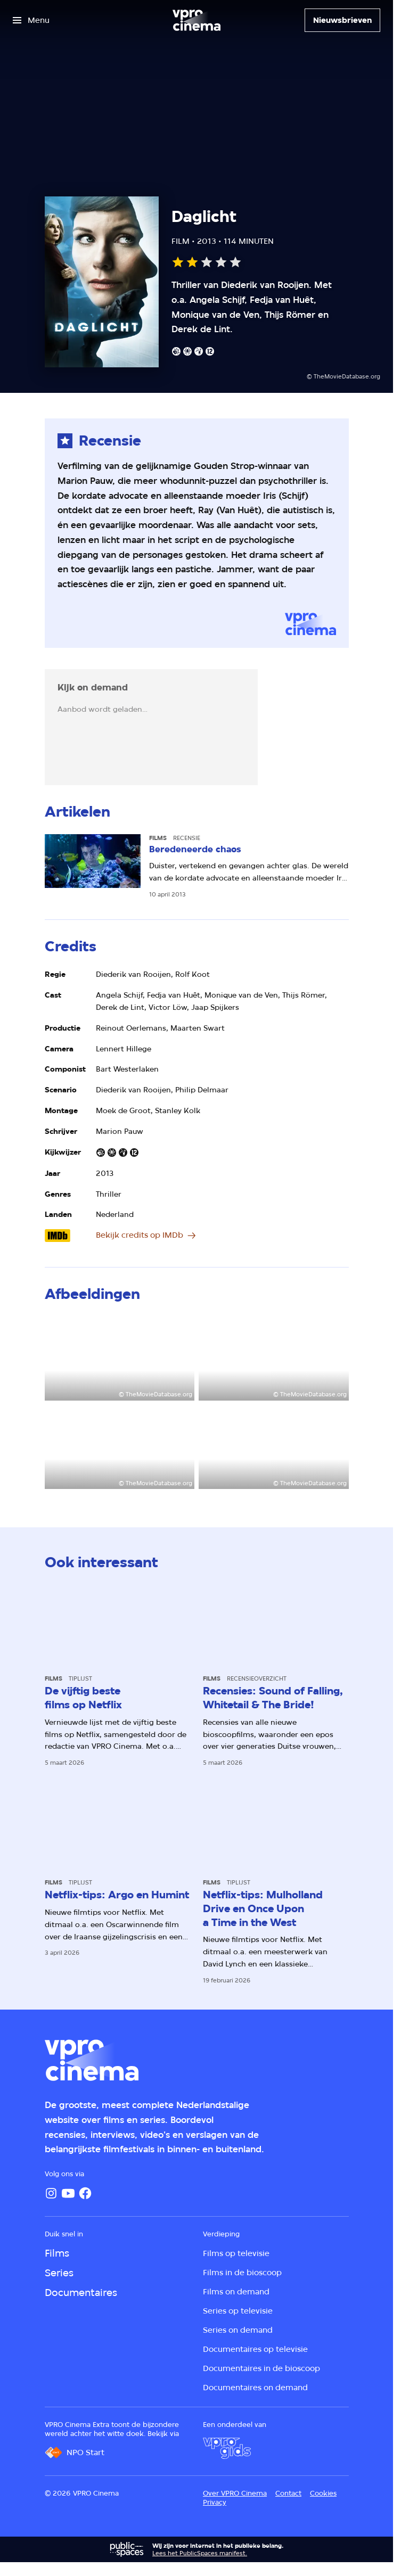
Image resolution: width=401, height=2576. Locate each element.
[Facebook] (85, 2193)
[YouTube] (68, 2193)
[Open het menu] (31, 20)
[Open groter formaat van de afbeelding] (120, 1358)
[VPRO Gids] (227, 2448)
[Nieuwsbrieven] (342, 20)
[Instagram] (51, 2193)
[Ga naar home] (196, 20)
